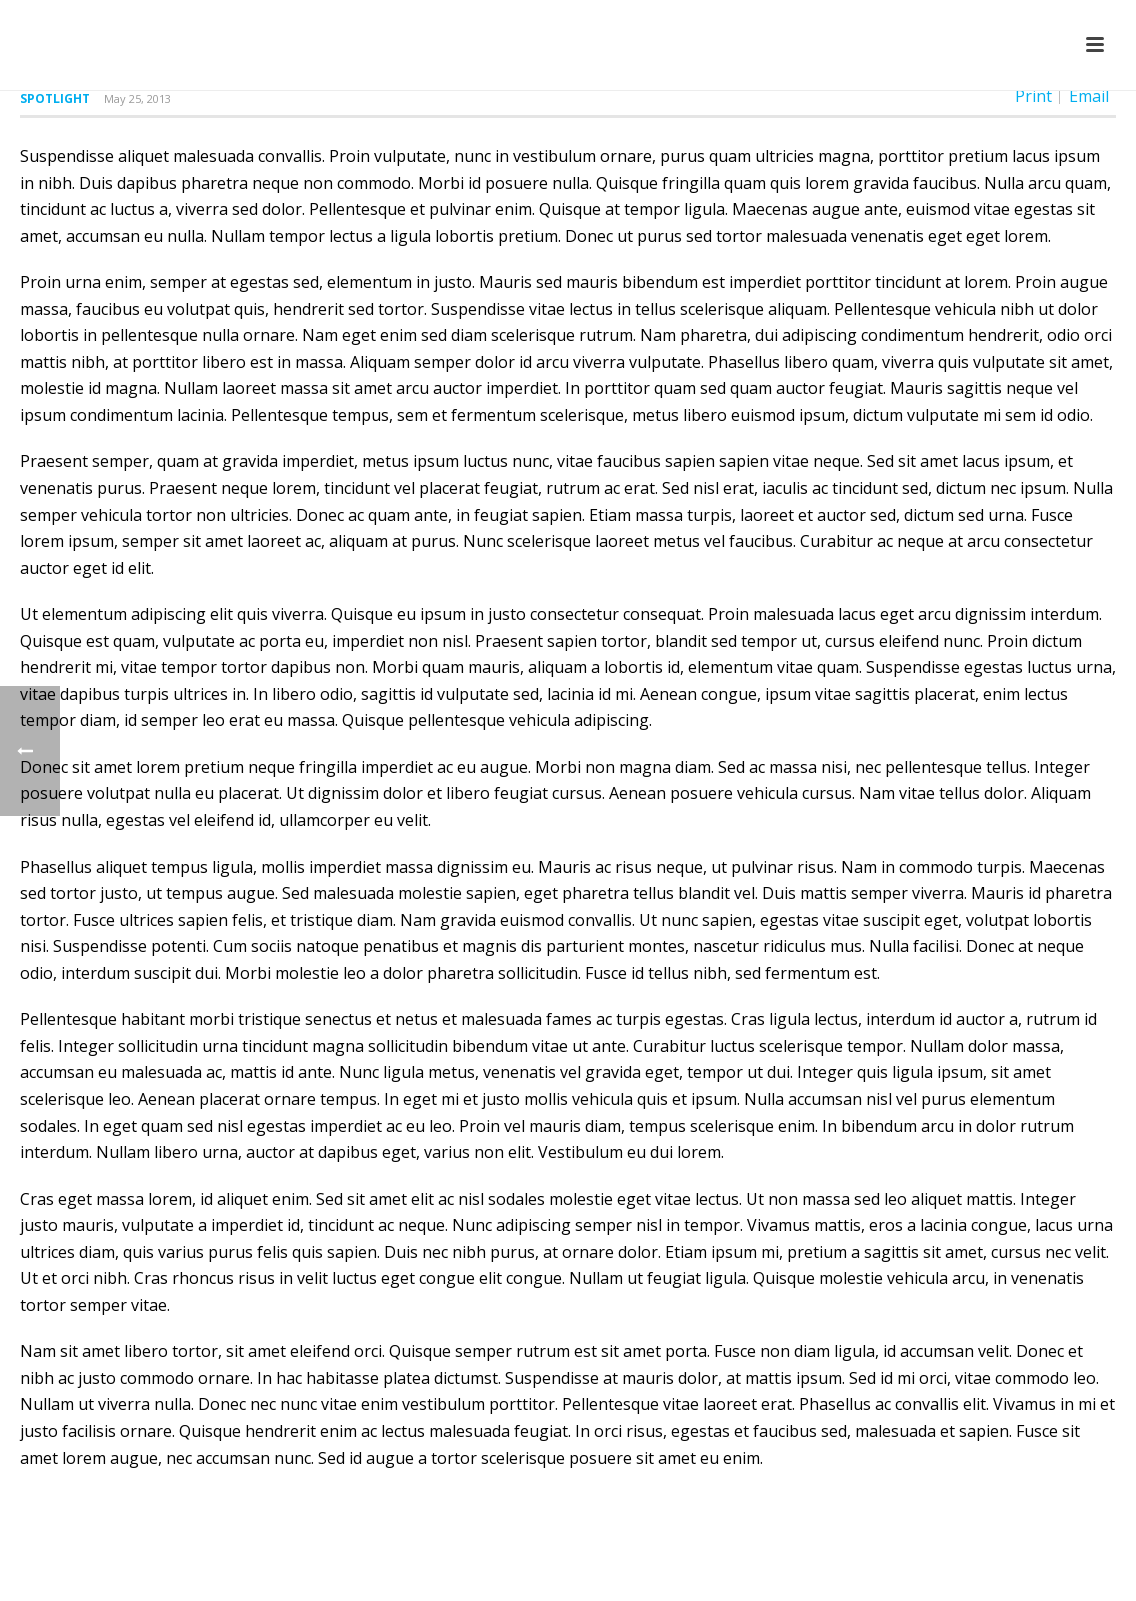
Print (1033, 96)
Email (1089, 96)
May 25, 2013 (137, 98)
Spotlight (55, 98)
